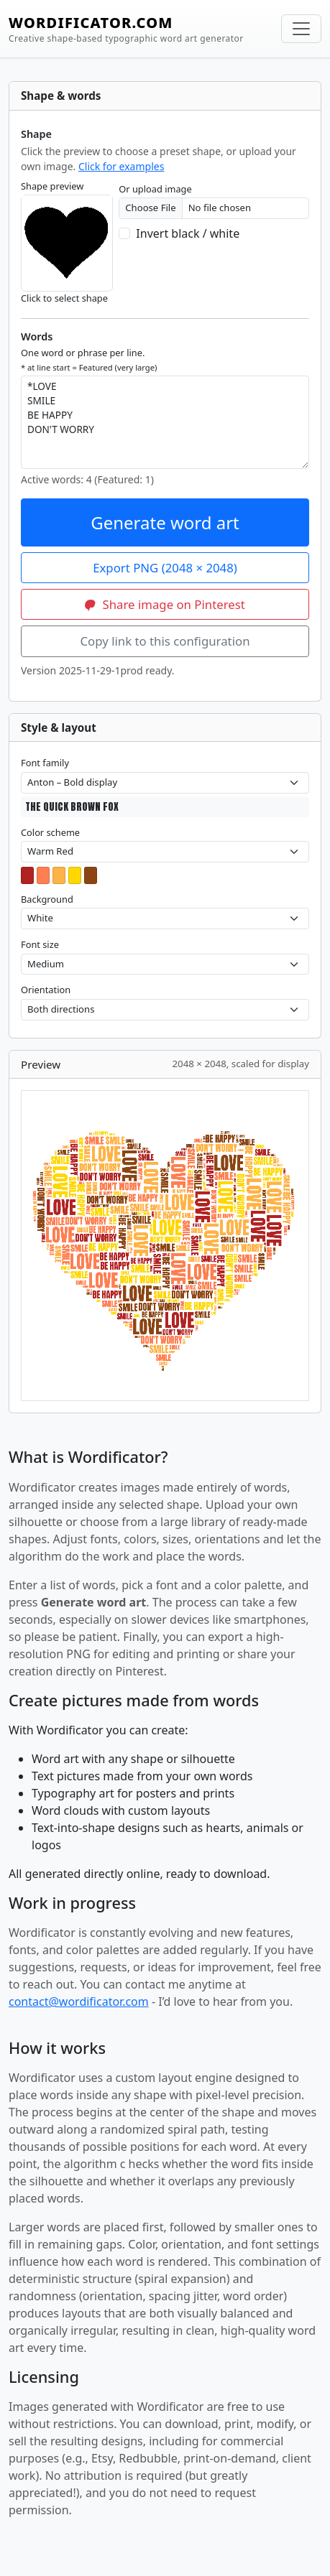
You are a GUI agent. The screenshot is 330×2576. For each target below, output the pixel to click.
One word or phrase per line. (89, 359)
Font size (40, 944)
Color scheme (50, 832)
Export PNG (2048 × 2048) (165, 567)
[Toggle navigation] (301, 28)
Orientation (45, 989)
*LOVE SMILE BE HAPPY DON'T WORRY (165, 422)
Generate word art (165, 522)
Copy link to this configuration (164, 641)
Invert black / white (187, 233)
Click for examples (121, 166)
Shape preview (52, 186)
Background (47, 899)
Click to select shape (64, 298)
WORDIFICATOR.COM (126, 29)
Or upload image (155, 188)
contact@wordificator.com (79, 2001)
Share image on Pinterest (165, 604)
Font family (45, 762)
